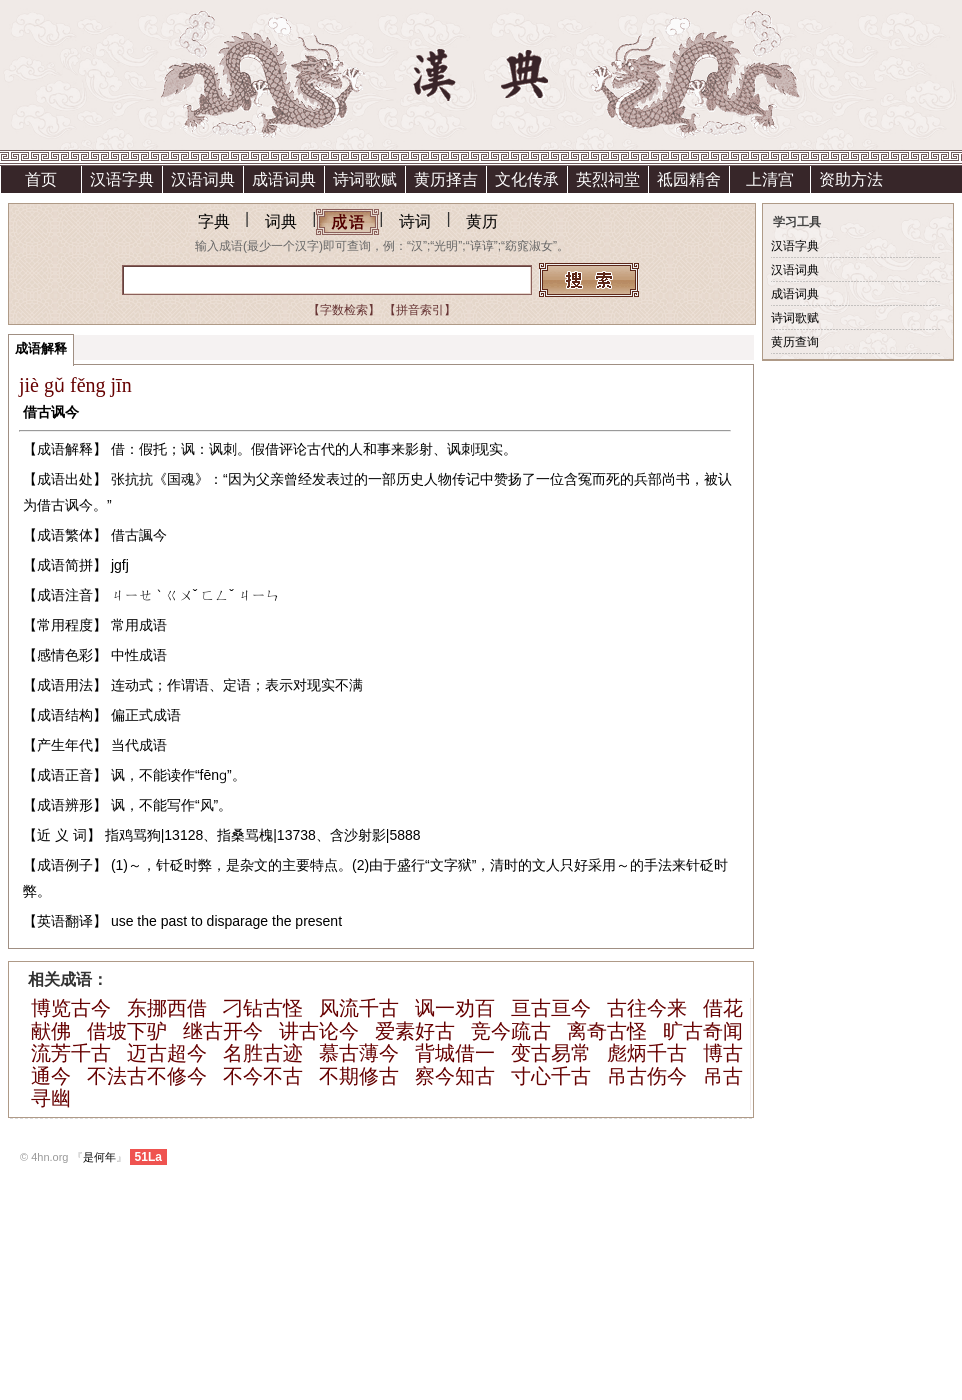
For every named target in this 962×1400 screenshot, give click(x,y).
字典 (214, 221)
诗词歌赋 (365, 179)
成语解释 (41, 348)
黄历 (482, 221)
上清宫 (770, 179)
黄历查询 (795, 342)
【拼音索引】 (420, 310)
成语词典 (284, 179)
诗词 (415, 221)
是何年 (99, 1157)
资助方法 (851, 179)
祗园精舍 (689, 179)
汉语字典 (122, 179)
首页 (41, 179)
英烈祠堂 (608, 179)
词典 (281, 221)
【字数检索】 (344, 310)
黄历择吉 (446, 179)
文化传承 (527, 179)
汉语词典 (203, 179)
